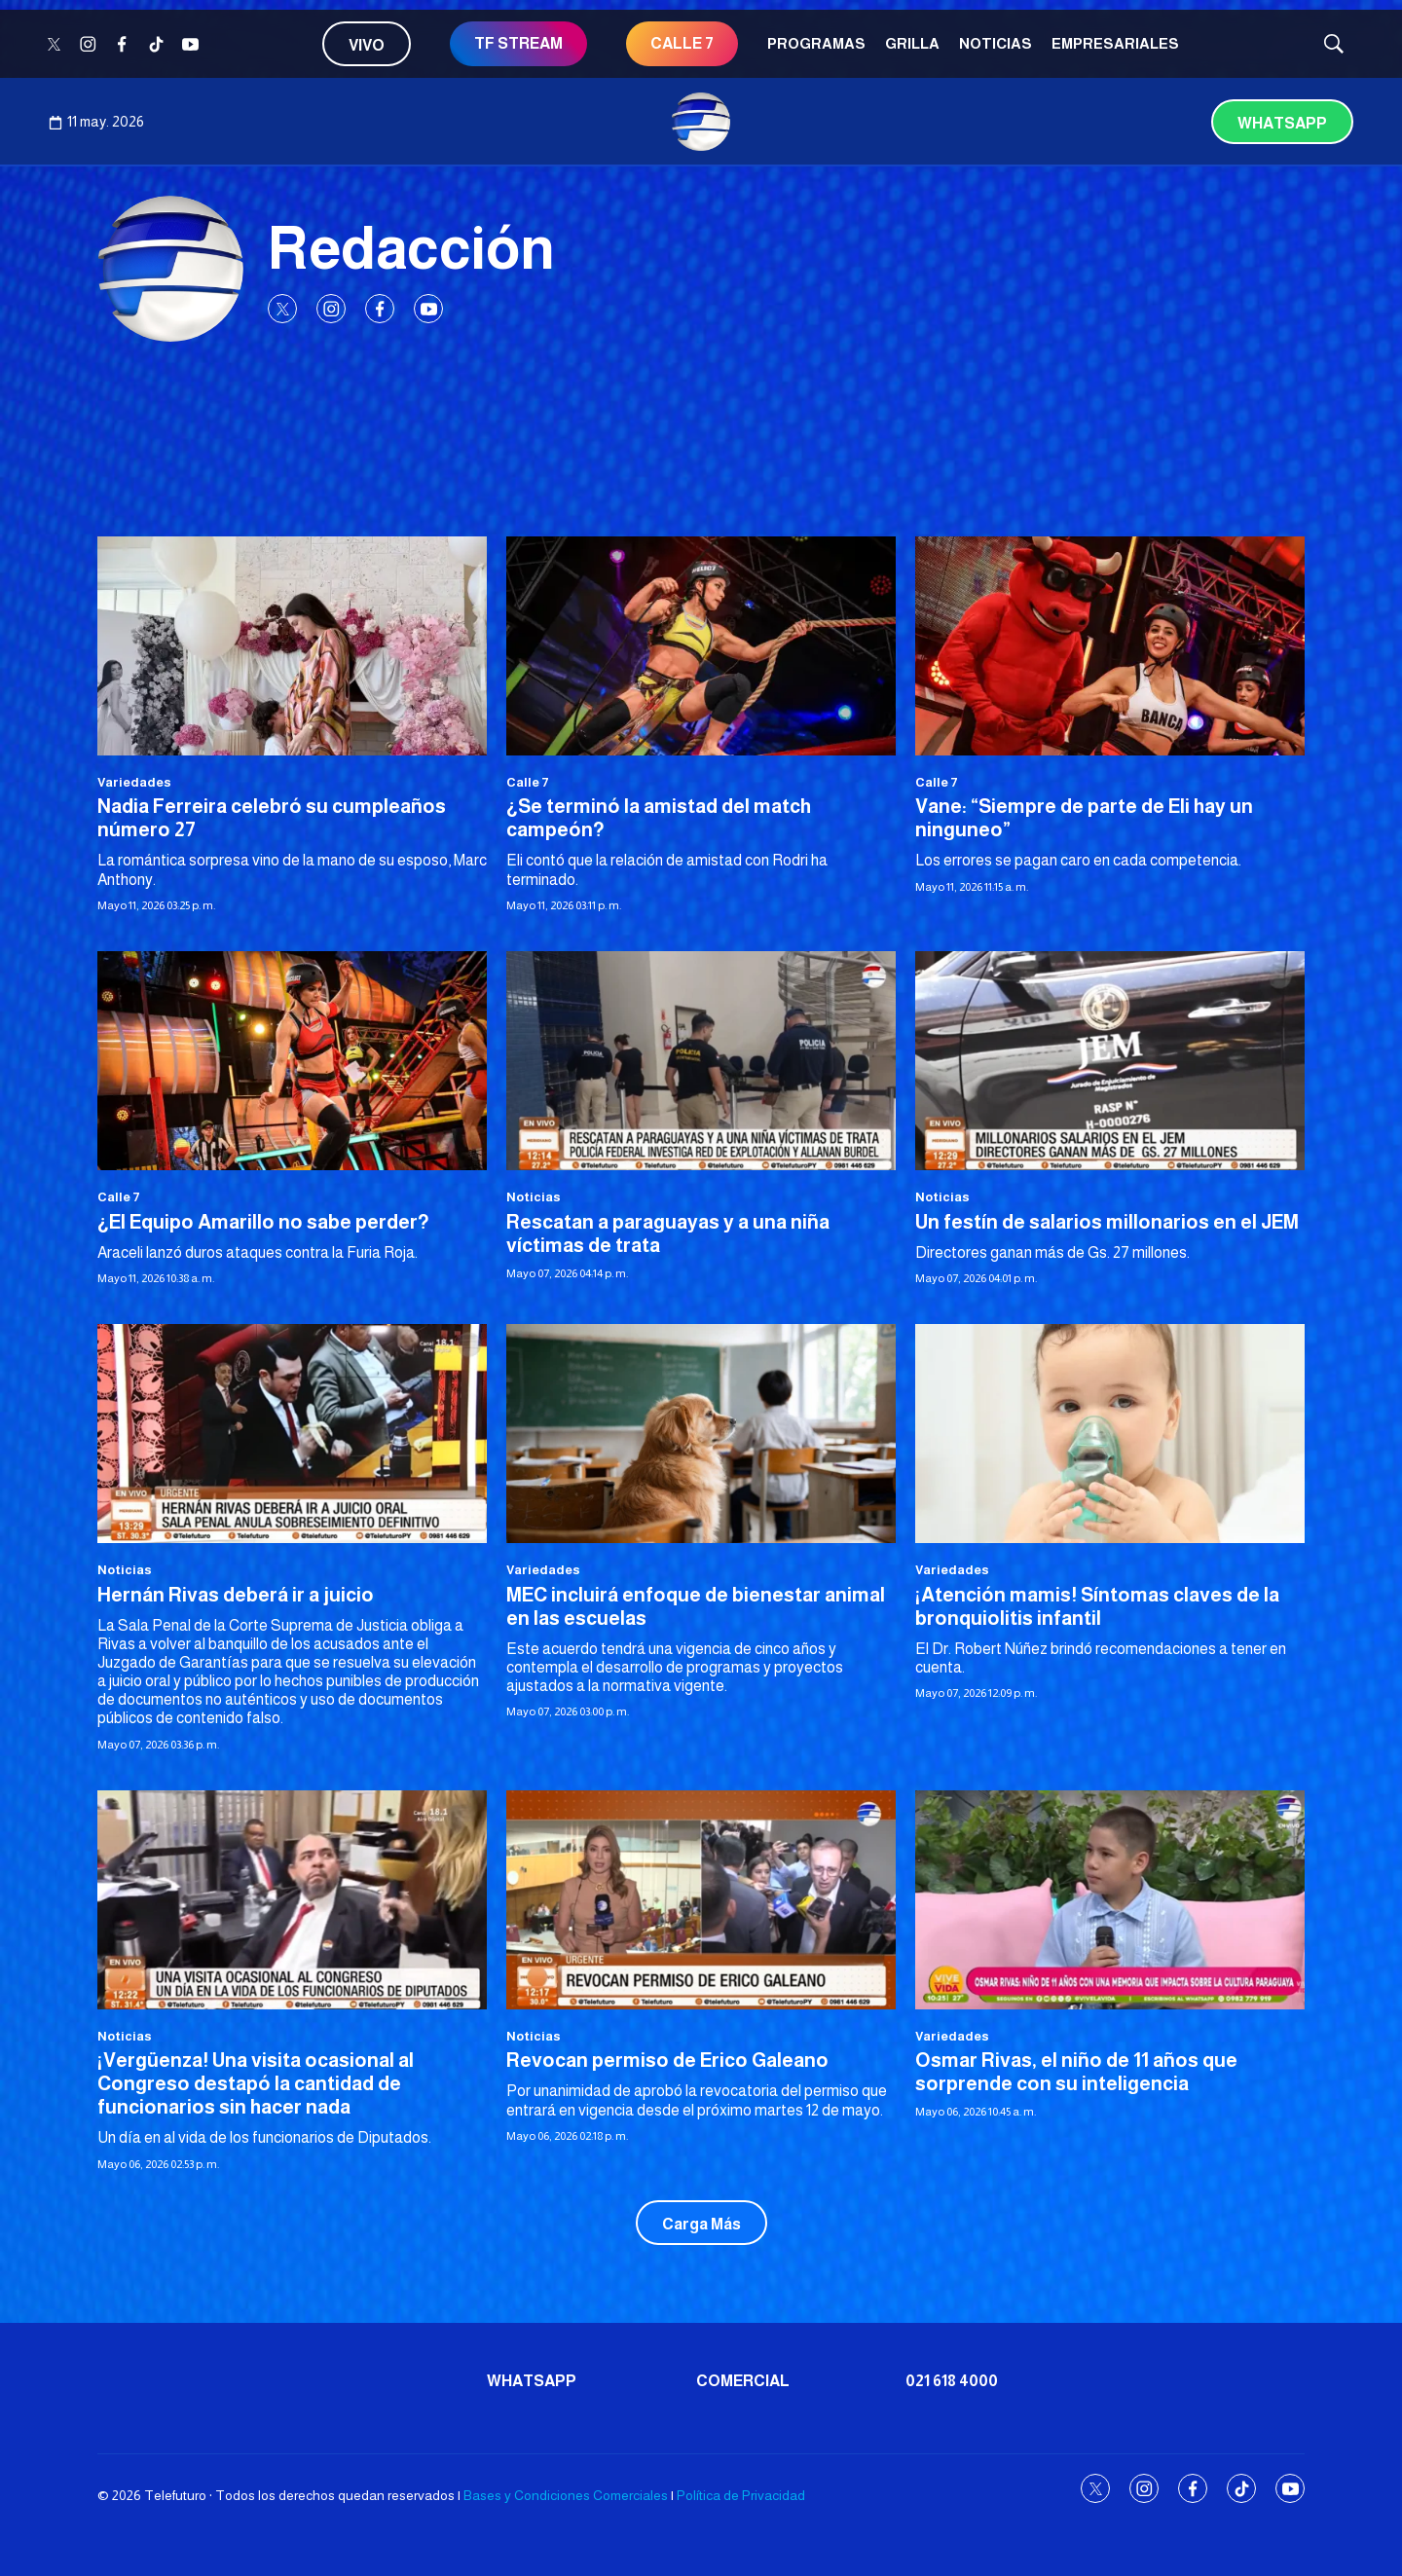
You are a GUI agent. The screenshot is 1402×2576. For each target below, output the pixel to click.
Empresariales (1115, 43)
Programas (816, 43)
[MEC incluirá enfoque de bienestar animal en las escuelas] (701, 1433)
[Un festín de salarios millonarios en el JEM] (1110, 1060)
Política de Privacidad (741, 2495)
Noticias (995, 43)
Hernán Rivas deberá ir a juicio (235, 1594)
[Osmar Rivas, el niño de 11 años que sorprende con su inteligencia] (1110, 1899)
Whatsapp (1282, 123)
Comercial (743, 2381)
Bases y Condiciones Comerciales (565, 2495)
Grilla (912, 43)
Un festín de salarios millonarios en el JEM (1107, 1222)
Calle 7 (527, 782)
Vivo (367, 45)
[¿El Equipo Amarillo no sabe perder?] (292, 1060)
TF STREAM (518, 43)
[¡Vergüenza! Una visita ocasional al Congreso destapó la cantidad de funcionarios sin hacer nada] (292, 1899)
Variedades (134, 782)
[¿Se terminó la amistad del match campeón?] (701, 645)
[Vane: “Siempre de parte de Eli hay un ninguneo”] (1110, 645)
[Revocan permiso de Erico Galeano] (701, 1899)
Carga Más (701, 2224)
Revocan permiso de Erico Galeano (667, 2060)
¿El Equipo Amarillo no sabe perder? (263, 1222)
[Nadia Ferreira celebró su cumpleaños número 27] (292, 645)
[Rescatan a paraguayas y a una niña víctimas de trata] (701, 1060)
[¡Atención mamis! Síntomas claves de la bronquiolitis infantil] (1110, 1433)
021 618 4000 (951, 2381)
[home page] (701, 121)
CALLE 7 (682, 43)
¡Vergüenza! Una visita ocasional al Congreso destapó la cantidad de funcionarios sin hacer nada (255, 2083)
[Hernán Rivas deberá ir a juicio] (292, 1433)
